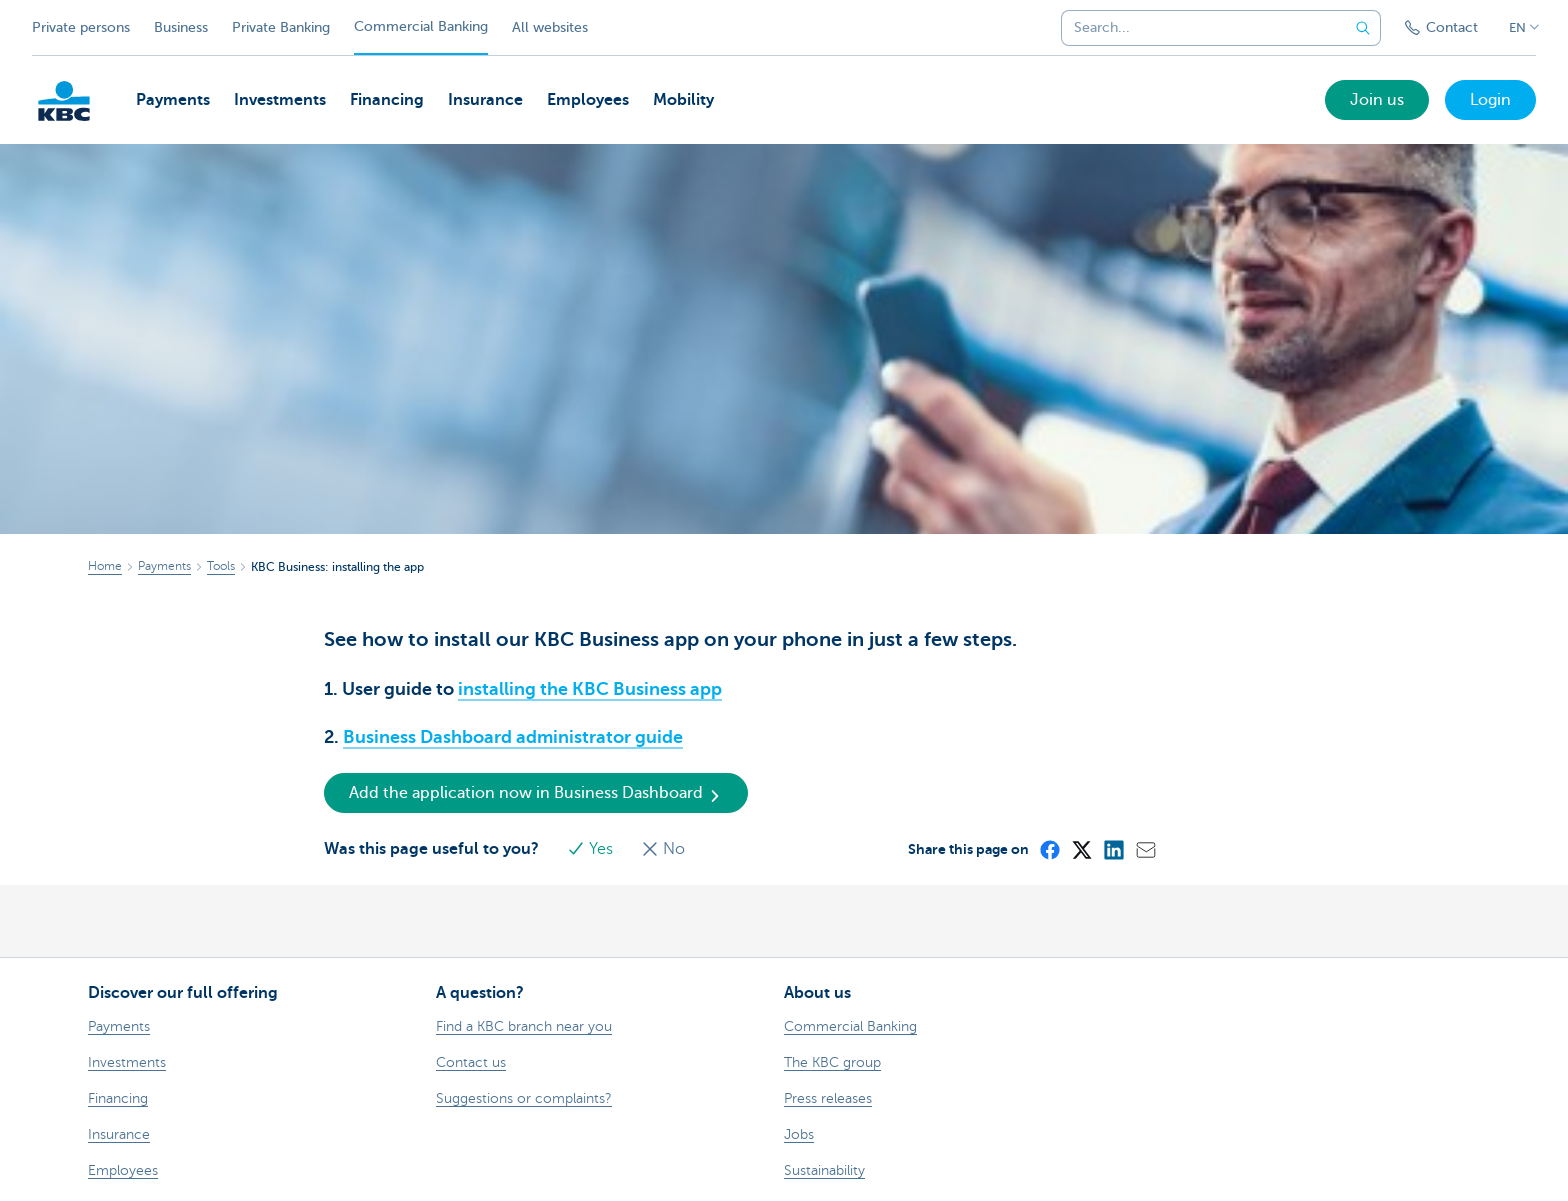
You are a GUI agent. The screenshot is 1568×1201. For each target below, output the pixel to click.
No (663, 849)
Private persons (81, 27)
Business (181, 27)
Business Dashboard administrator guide (513, 737)
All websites (550, 27)
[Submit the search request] (1363, 28)
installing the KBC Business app (590, 689)
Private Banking (281, 27)
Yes (592, 849)
